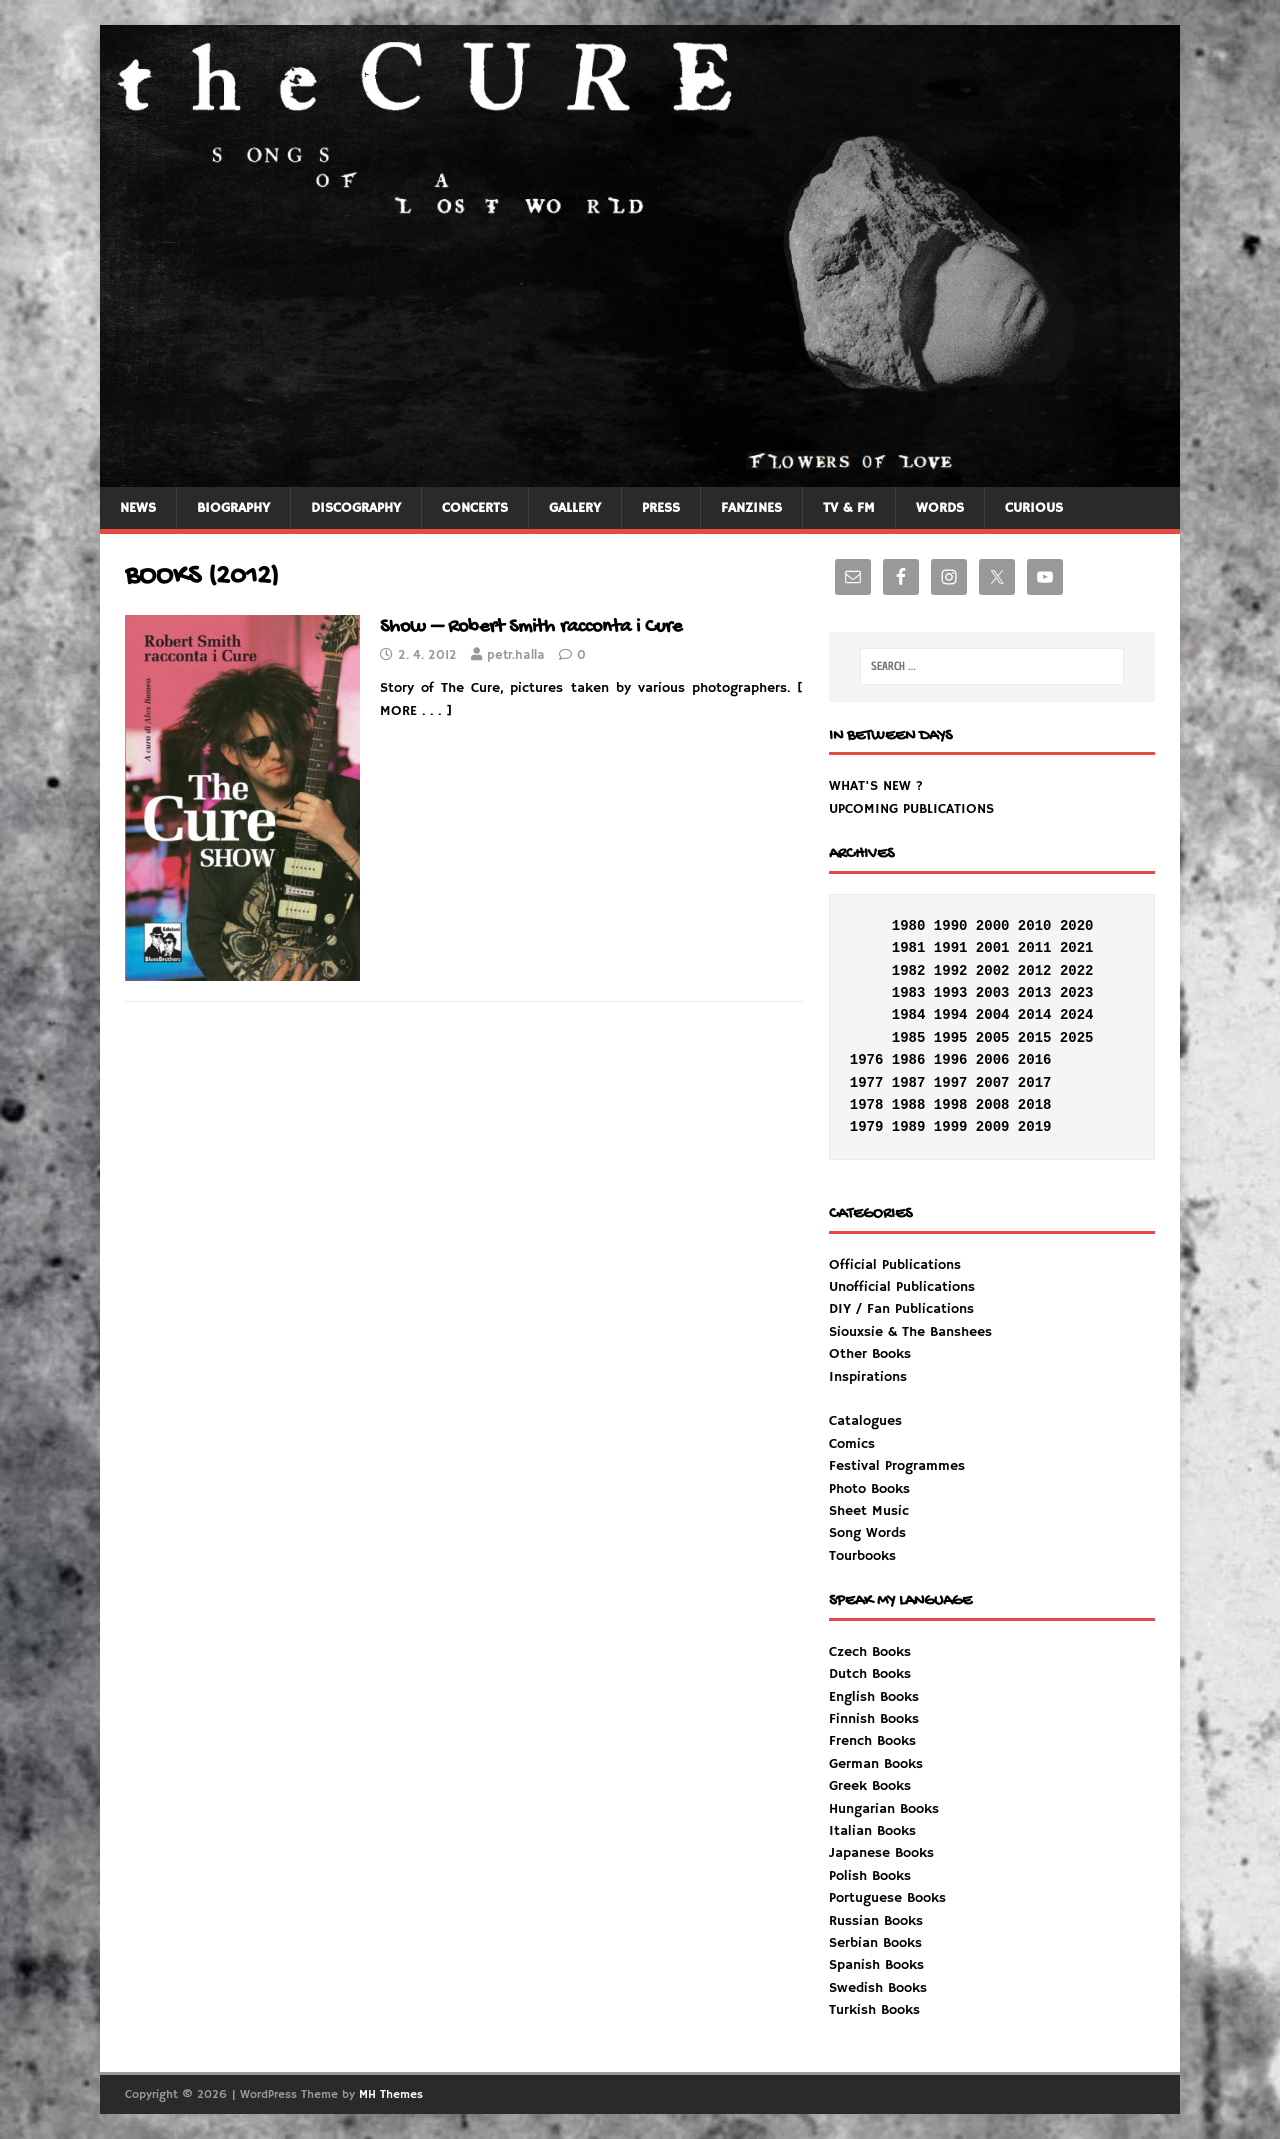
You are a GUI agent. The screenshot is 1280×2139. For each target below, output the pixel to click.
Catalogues (865, 1421)
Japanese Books (881, 1853)
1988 (909, 1105)
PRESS (661, 508)
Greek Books (870, 1786)
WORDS (940, 508)
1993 (951, 993)
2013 (1035, 993)
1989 (909, 1127)
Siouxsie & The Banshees (910, 1332)
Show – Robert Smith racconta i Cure (531, 627)
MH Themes (391, 2094)
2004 (993, 1015)
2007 (993, 1083)
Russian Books (876, 1921)
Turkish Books (874, 2010)
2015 (1035, 1038)
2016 (1035, 1060)
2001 (993, 948)
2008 (993, 1105)
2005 (993, 1038)
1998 (951, 1105)
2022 (1077, 971)
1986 (909, 1060)
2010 (1035, 926)
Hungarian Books (884, 1809)
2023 (1077, 993)
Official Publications (895, 1265)
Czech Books (870, 1652)
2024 (1077, 1015)
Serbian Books (875, 1943)
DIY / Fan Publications (901, 1309)
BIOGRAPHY (233, 508)
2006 (993, 1060)
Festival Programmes (897, 1466)
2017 (1035, 1083)
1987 (909, 1083)
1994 (951, 1015)
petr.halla (516, 655)
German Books (876, 1764)
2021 (1077, 948)
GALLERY (575, 508)
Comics (852, 1444)
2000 (993, 926)
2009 (993, 1127)
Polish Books (870, 1876)
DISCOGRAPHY (356, 508)
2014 (1035, 1015)
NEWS (138, 508)
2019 (1035, 1127)
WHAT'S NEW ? (876, 786)
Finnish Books (874, 1719)
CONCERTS (475, 508)
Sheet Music (869, 1511)
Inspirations (897, 1466)
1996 (951, 1060)
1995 (951, 1038)
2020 (1077, 926)
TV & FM (849, 508)
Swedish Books (878, 1988)
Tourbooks (862, 1556)
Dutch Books (870, 1674)
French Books (872, 1741)
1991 (951, 948)
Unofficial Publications (902, 1287)
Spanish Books (876, 1965)
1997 (951, 1083)
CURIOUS (1034, 508)
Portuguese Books (887, 1898)
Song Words (867, 1533)
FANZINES (751, 508)
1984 (909, 1015)
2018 (1035, 1105)
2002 (993, 971)
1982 (909, 971)
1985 (909, 1038)
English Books (874, 1697)
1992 (951, 971)
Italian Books (872, 1831)
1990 (951, 926)
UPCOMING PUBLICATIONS (911, 809)
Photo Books (869, 1489)
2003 (993, 993)
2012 (1035, 971)
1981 (909, 948)
